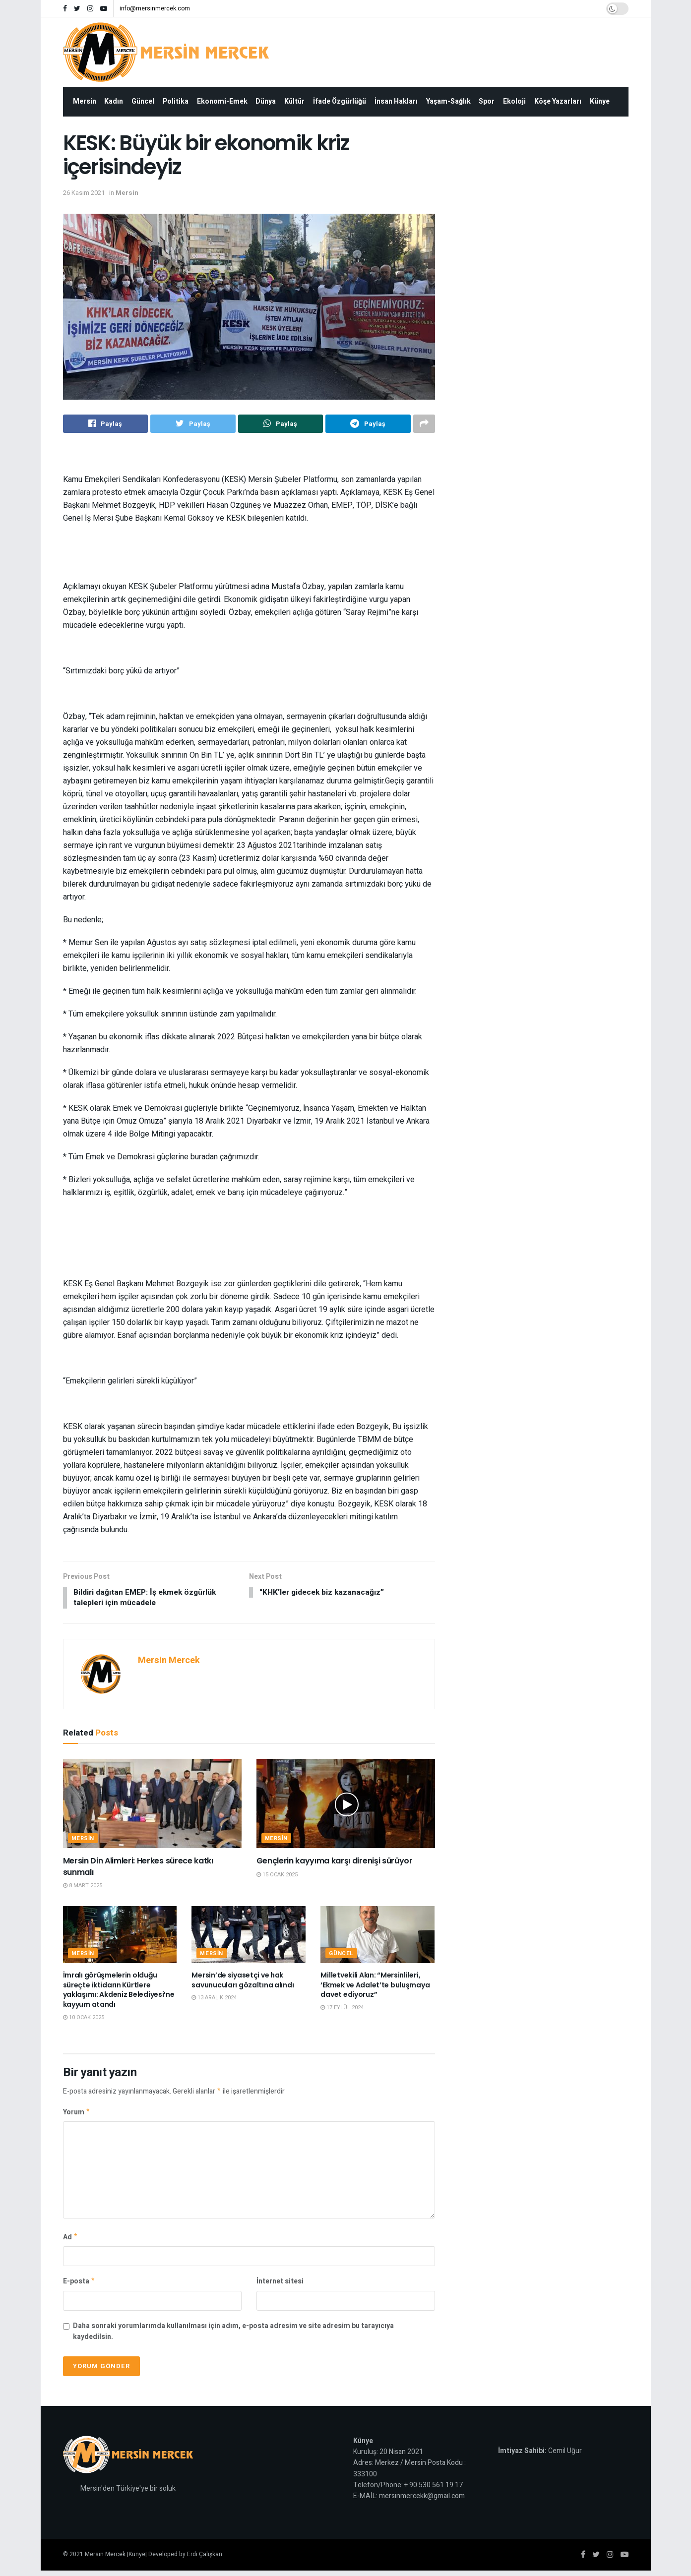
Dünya (265, 101)
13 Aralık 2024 (214, 1999)
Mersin (84, 101)
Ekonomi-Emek (222, 101)
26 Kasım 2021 (84, 192)
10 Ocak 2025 (83, 2018)
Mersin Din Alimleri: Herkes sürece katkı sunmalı (138, 1868)
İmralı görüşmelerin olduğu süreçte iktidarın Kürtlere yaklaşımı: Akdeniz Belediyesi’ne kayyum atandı (119, 1991)
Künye (600, 101)
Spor (487, 101)
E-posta (79, 2286)
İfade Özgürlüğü (339, 101)
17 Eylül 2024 (342, 2009)
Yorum (77, 2115)
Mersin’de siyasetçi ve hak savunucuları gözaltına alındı (242, 1981)
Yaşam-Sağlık (448, 101)
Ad (70, 2241)
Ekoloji (514, 101)
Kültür (294, 101)
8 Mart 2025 (82, 1887)
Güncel (142, 101)
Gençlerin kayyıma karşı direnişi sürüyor (334, 1862)
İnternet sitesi (280, 2285)
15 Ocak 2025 (277, 1875)
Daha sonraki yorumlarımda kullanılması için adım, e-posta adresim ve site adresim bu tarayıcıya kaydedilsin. (233, 2336)
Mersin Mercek (169, 1662)
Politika (175, 101)
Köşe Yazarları (557, 101)
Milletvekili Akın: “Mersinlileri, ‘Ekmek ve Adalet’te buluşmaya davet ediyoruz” (375, 1986)
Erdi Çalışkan (204, 2559)
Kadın (113, 101)
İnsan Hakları (396, 101)
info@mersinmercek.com (155, 8)
